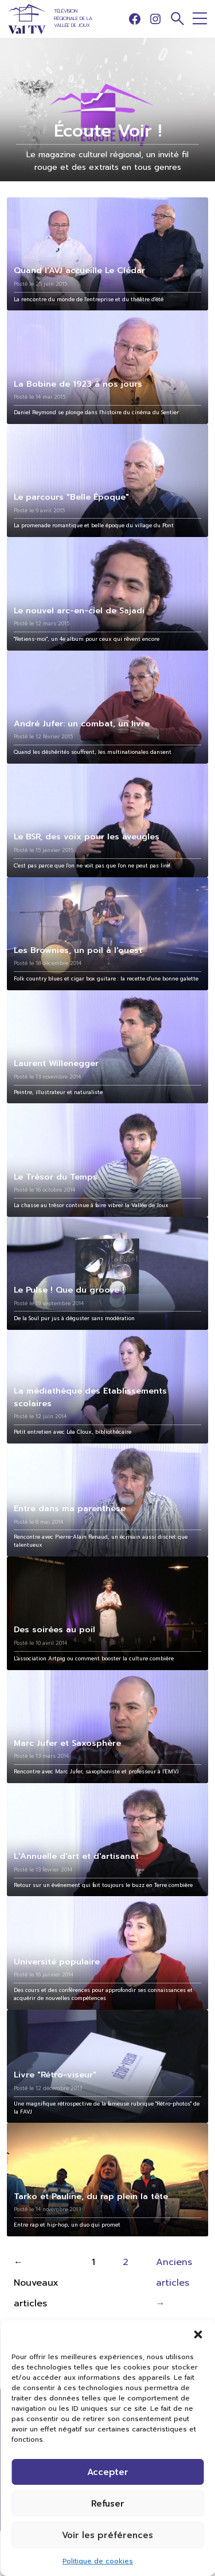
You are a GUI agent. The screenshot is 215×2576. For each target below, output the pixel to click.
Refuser (107, 2503)
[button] (198, 2334)
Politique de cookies (97, 2561)
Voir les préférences (107, 2535)
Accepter (107, 2472)
